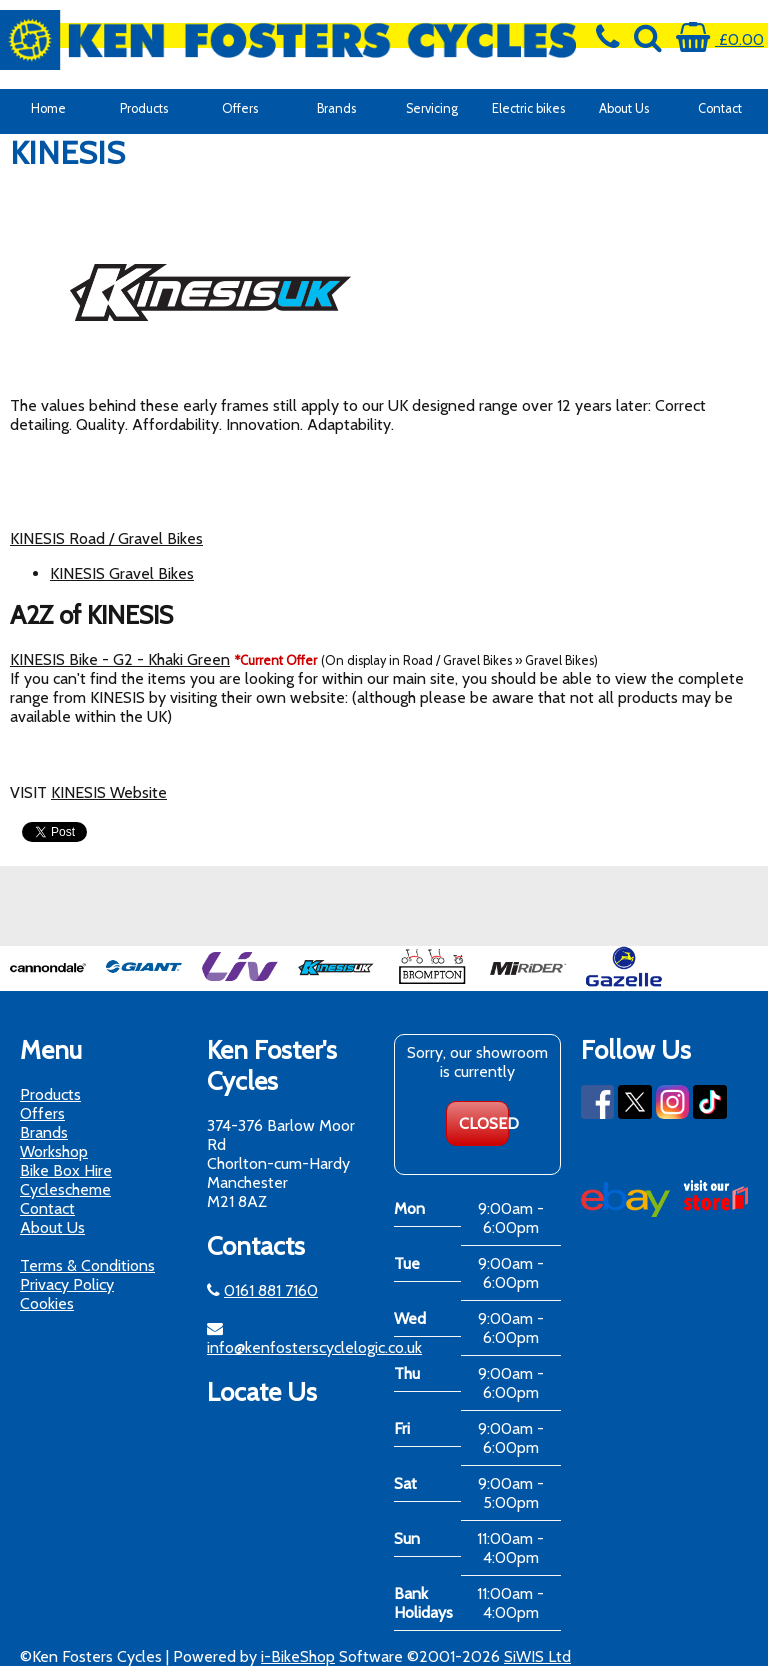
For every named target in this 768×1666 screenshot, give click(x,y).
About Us (624, 108)
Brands (336, 108)
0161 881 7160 (271, 1290)
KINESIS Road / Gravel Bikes (106, 538)
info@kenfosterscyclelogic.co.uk (314, 1347)
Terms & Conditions (87, 1265)
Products (144, 108)
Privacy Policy (67, 1284)
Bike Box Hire (66, 1170)
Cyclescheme (65, 1189)
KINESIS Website (109, 792)
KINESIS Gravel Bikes (122, 573)
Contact (720, 108)
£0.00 (720, 39)
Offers (240, 108)
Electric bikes (528, 108)
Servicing (432, 108)
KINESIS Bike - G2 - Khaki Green (120, 659)
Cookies (47, 1303)
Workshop (54, 1151)
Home (48, 108)
